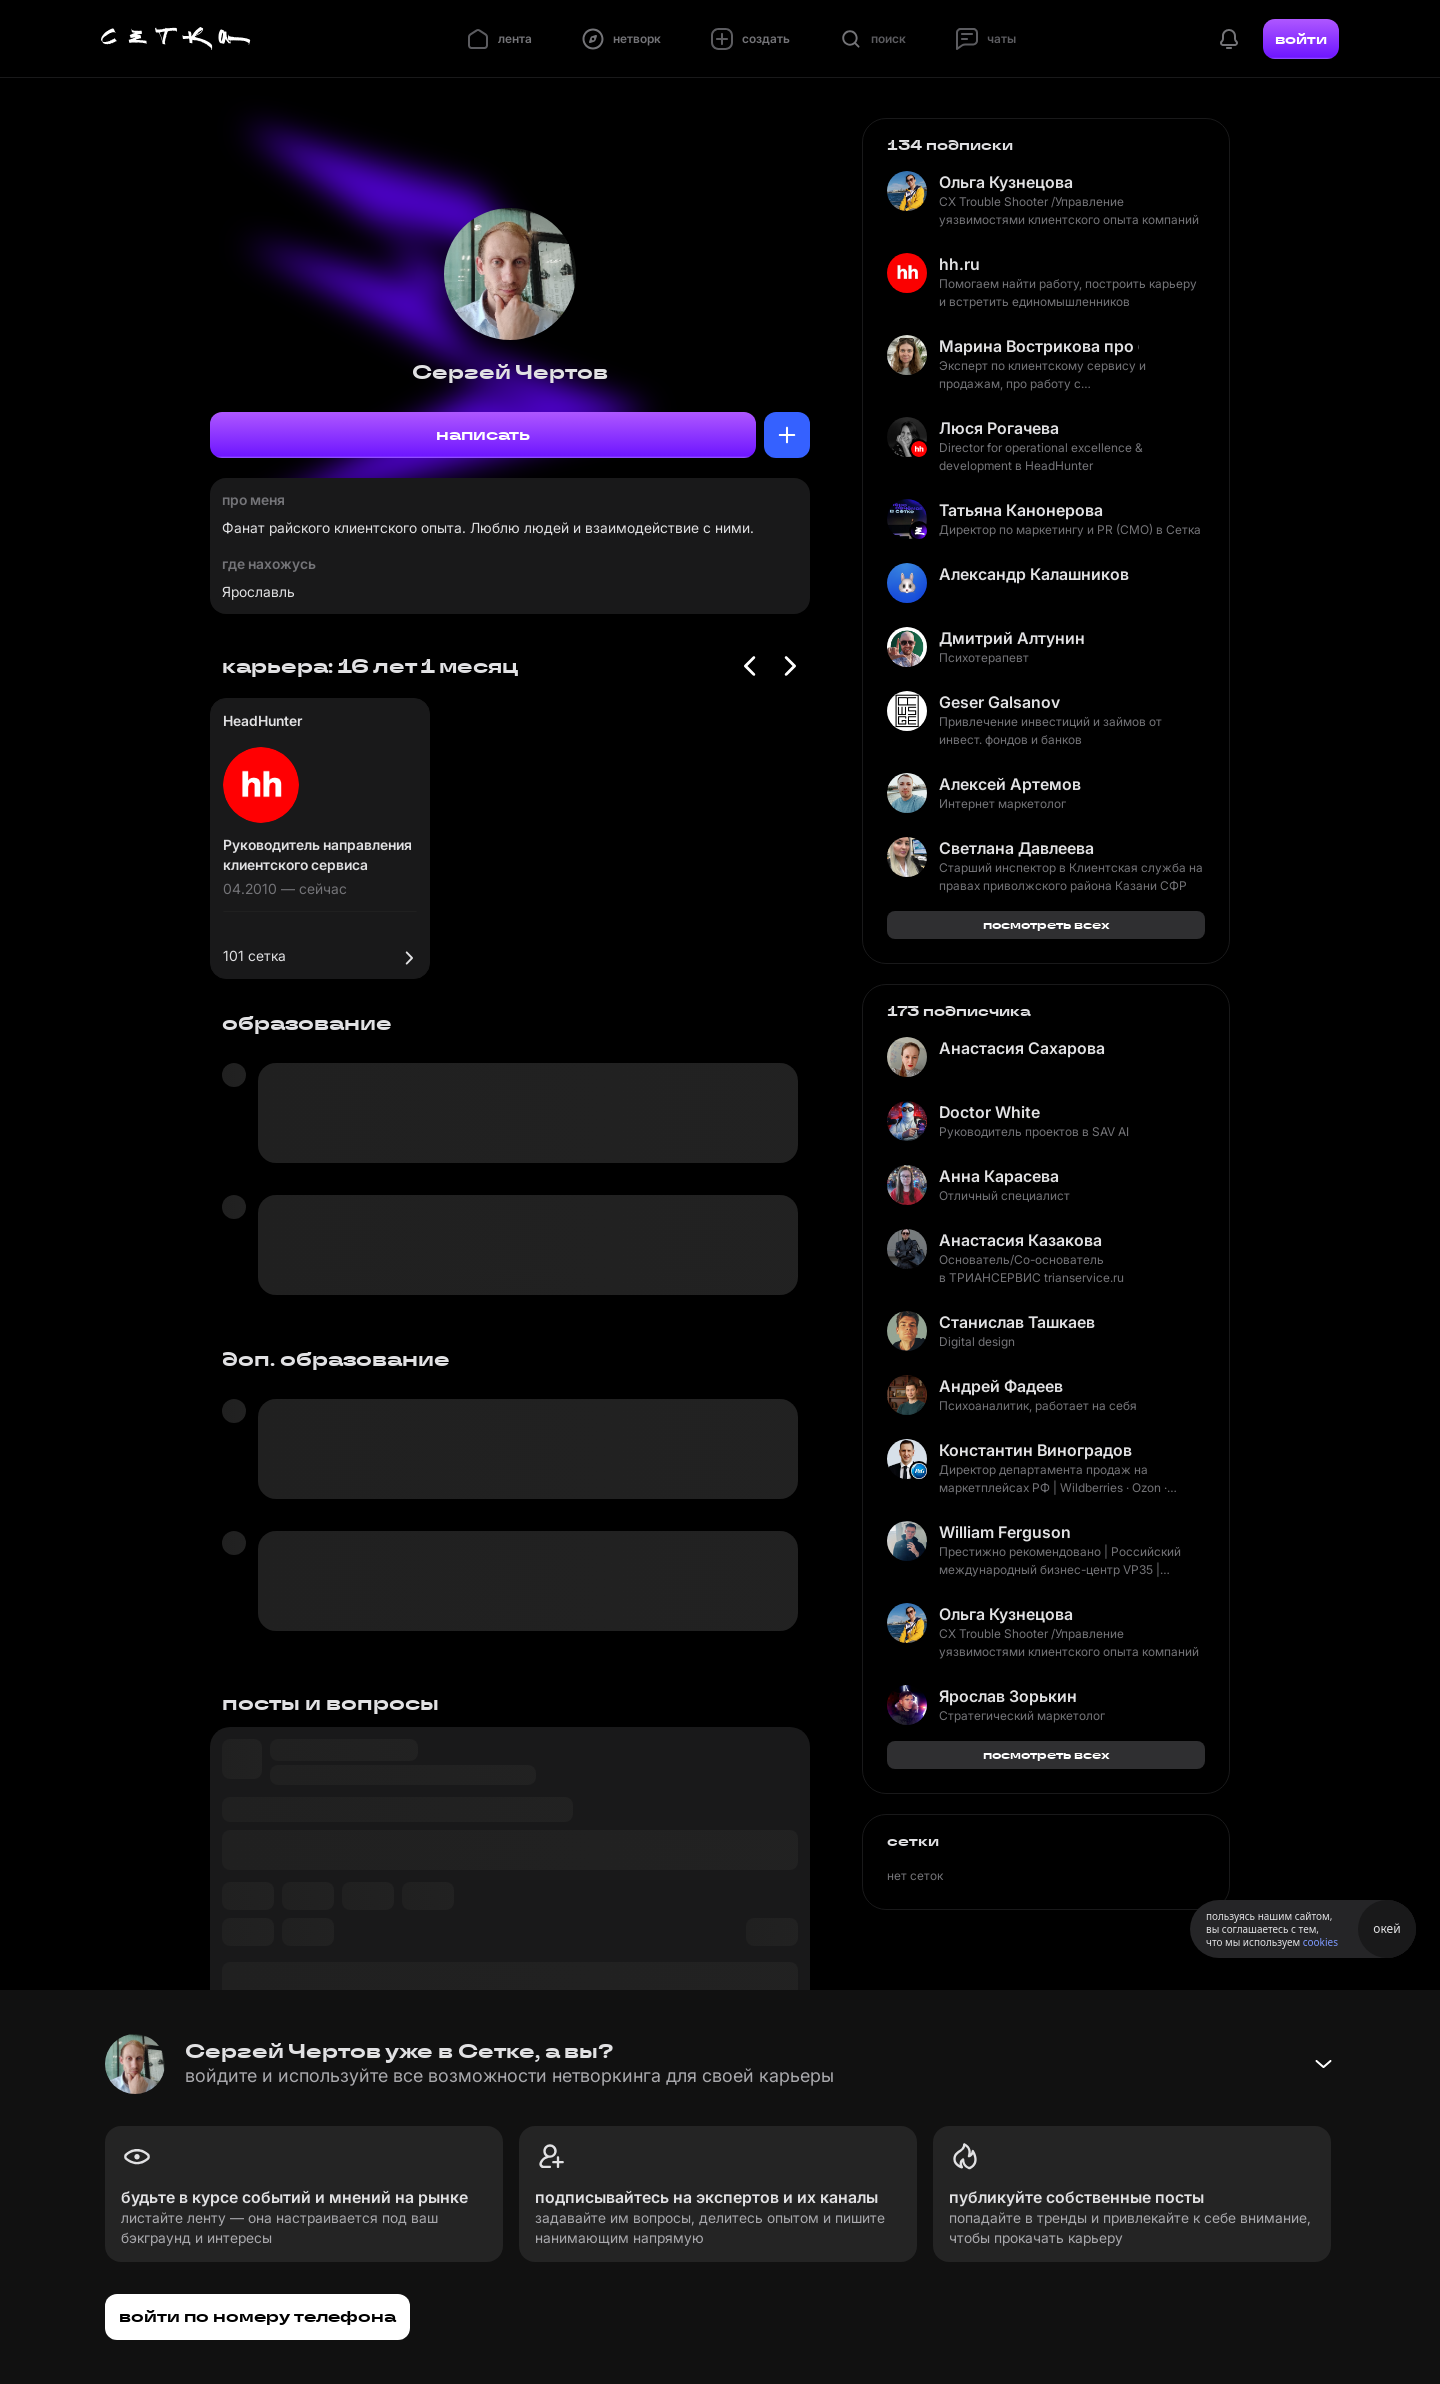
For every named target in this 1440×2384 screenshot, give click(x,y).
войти (1301, 39)
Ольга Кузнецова (1006, 182)
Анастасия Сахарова (1022, 1048)
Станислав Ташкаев (1017, 1322)
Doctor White (989, 1112)
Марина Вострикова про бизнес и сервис (1039, 346)
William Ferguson (1005, 1532)
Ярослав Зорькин (1008, 1696)
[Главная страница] (176, 39)
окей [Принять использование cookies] (1386, 1928)
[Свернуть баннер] (1323, 2064)
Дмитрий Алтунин (1012, 638)
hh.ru (959, 264)
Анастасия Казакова (1020, 1240)
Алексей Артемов (1010, 784)
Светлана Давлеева (1016, 848)
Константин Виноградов (1035, 1450)
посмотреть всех (1046, 924)
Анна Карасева (999, 1176)
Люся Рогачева (999, 428)
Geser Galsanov (999, 702)
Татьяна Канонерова (1021, 510)
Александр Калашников (1034, 574)
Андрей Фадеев (1001, 1386)
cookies (1320, 1942)
